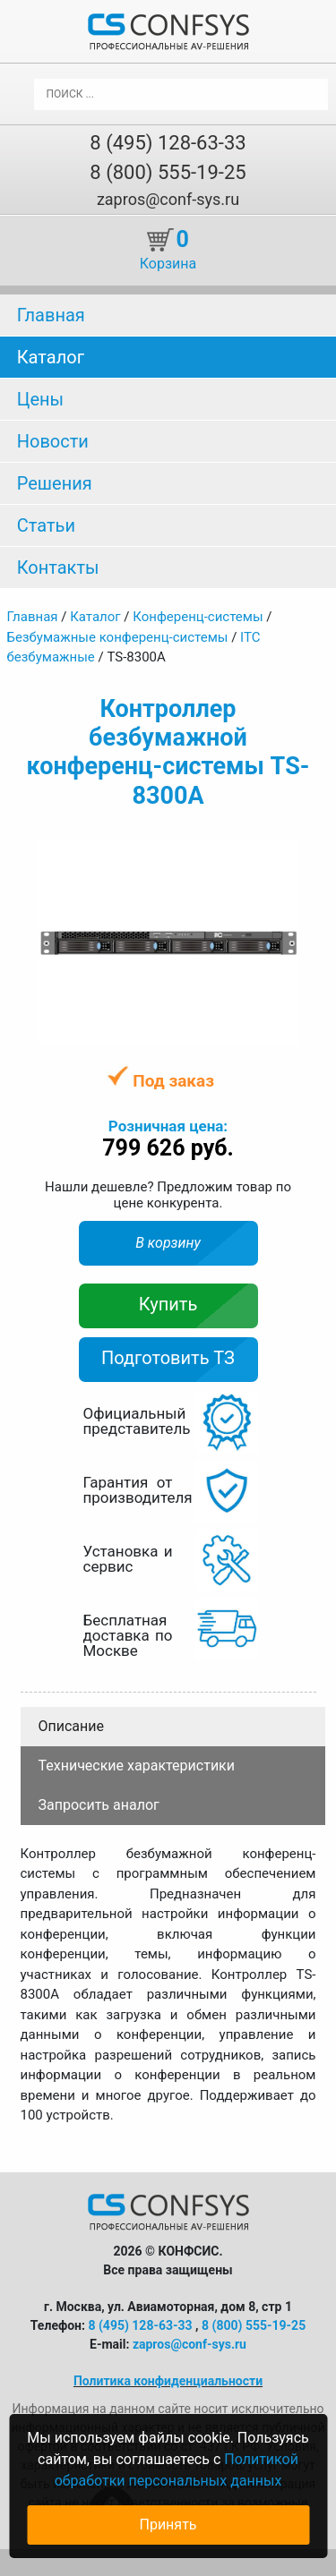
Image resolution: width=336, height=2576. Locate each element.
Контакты (58, 567)
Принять (167, 2524)
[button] (282, 854)
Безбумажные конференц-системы (117, 637)
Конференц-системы (198, 617)
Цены (40, 399)
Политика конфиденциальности (168, 2381)
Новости (53, 441)
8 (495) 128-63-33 (168, 143)
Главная (51, 315)
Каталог (50, 357)
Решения (54, 483)
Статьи (46, 525)
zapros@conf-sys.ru (168, 199)
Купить (168, 1304)
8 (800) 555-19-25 (168, 172)
